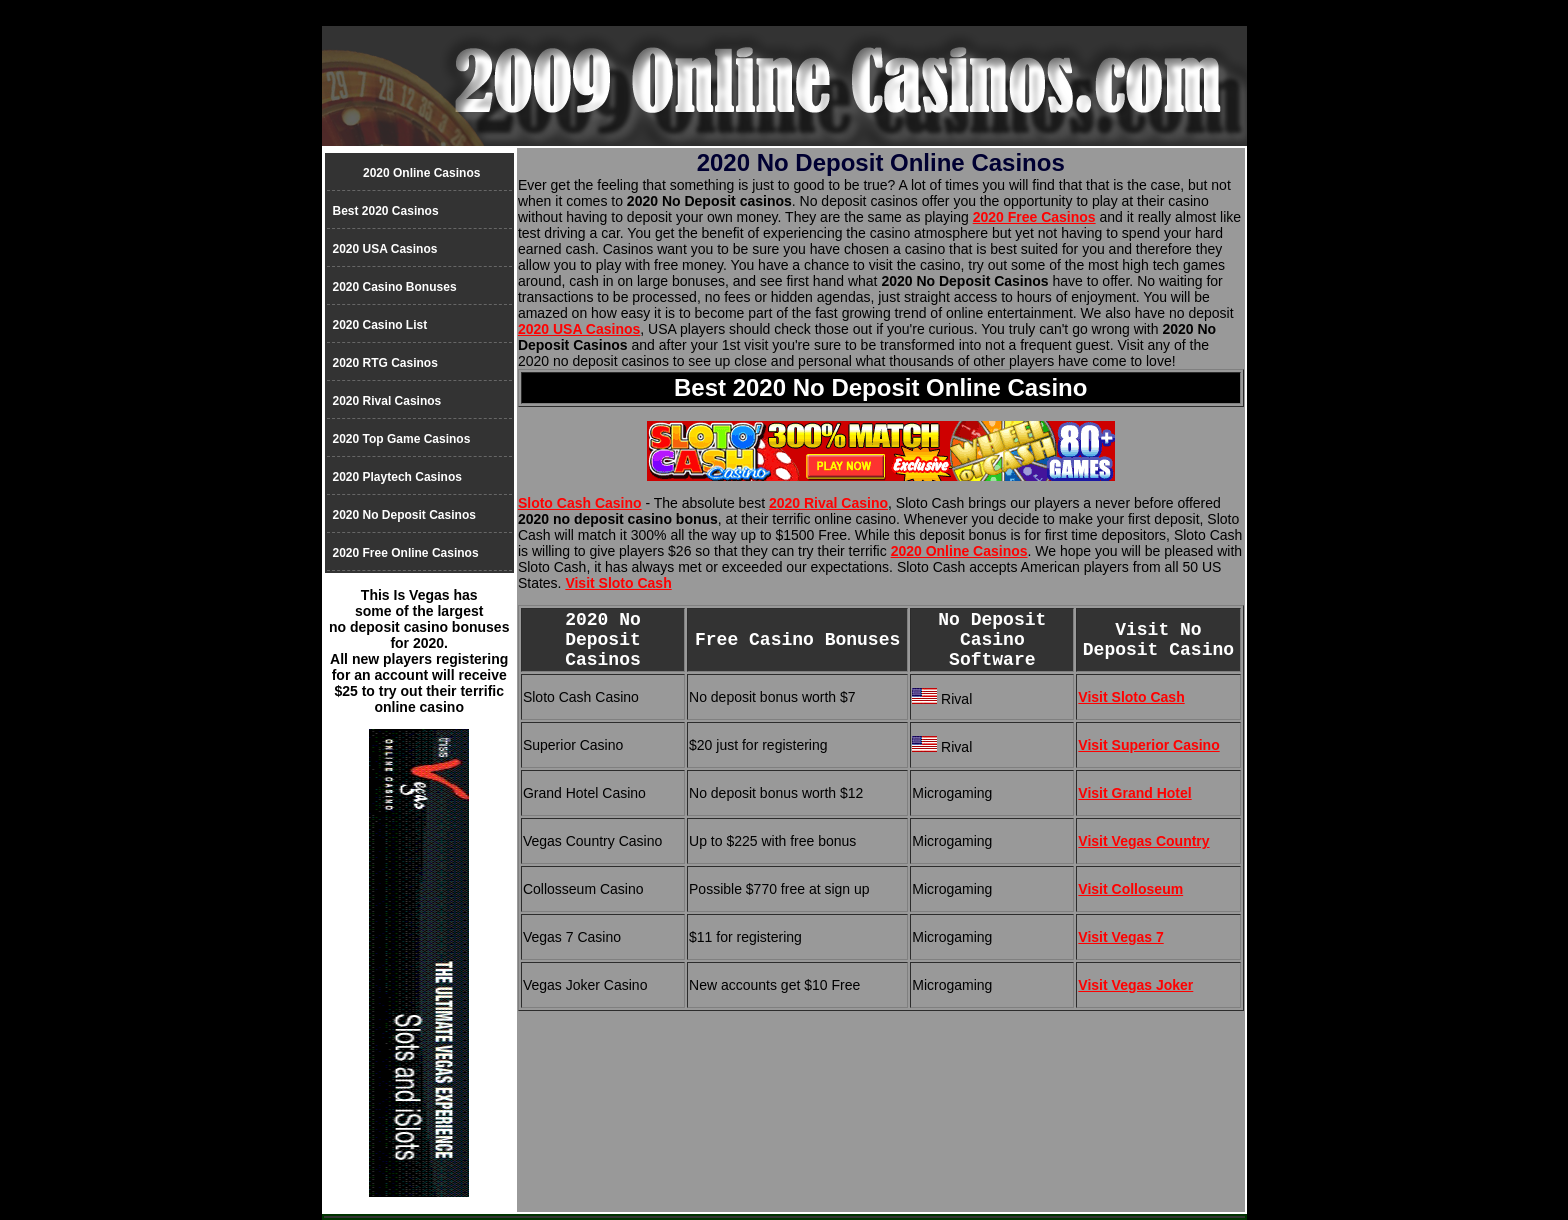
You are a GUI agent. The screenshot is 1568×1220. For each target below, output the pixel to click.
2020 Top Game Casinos (402, 439)
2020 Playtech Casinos (397, 477)
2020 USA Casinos (579, 329)
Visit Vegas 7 (1120, 937)
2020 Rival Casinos (387, 401)
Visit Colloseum (1130, 889)
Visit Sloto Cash (618, 583)
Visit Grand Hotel (1134, 793)
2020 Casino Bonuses (395, 287)
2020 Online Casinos (959, 551)
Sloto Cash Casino (580, 503)
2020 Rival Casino (828, 503)
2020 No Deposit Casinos (404, 515)
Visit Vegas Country (1143, 841)
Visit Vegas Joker (1135, 985)
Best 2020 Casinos (386, 211)
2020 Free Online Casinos (406, 553)
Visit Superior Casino (1148, 745)
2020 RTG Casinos (385, 363)
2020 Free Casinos (1034, 217)
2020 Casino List (380, 325)
